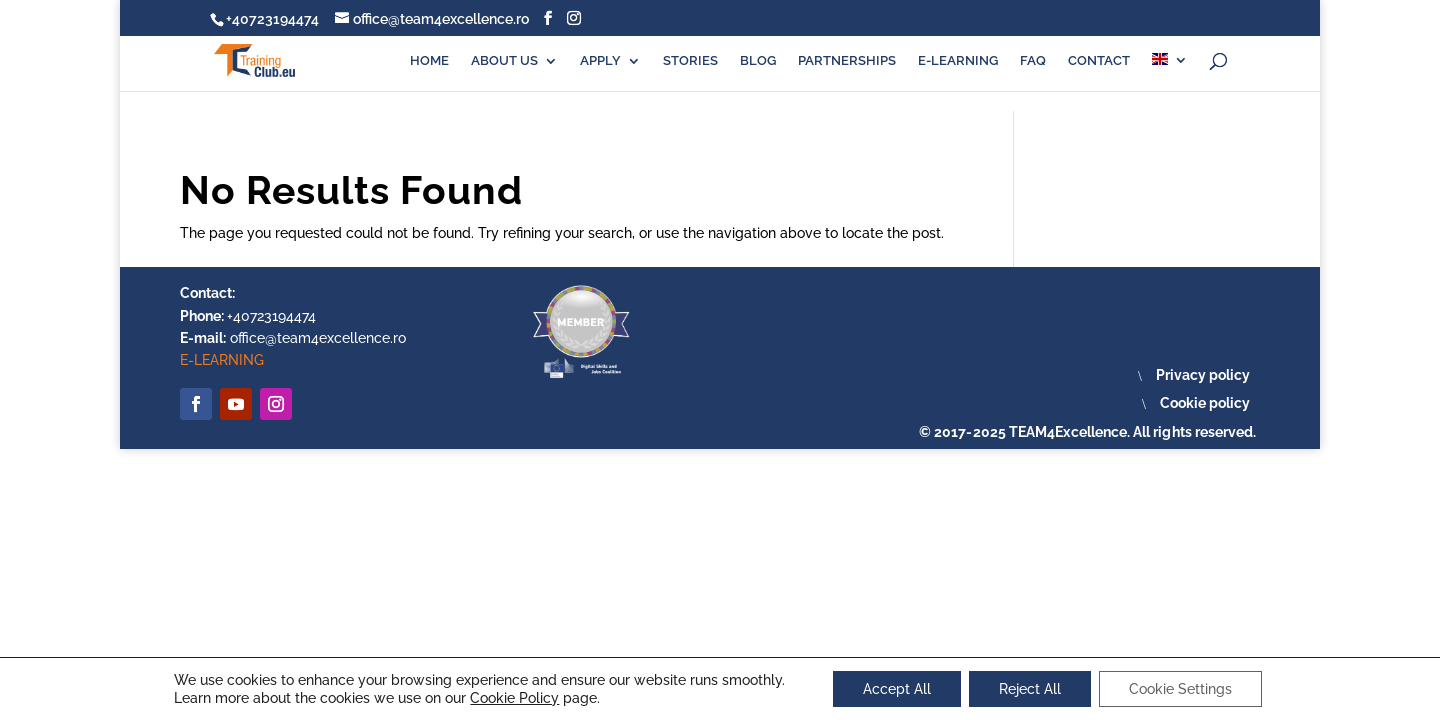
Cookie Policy (514, 698)
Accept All (897, 689)
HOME (429, 61)
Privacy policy (1203, 375)
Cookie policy (1205, 403)
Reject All (1030, 689)
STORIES (690, 61)
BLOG (758, 61)
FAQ (1033, 61)
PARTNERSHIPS (847, 61)
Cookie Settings (1180, 689)
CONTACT (1099, 61)
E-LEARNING (958, 61)
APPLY (600, 61)
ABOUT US (504, 61)
